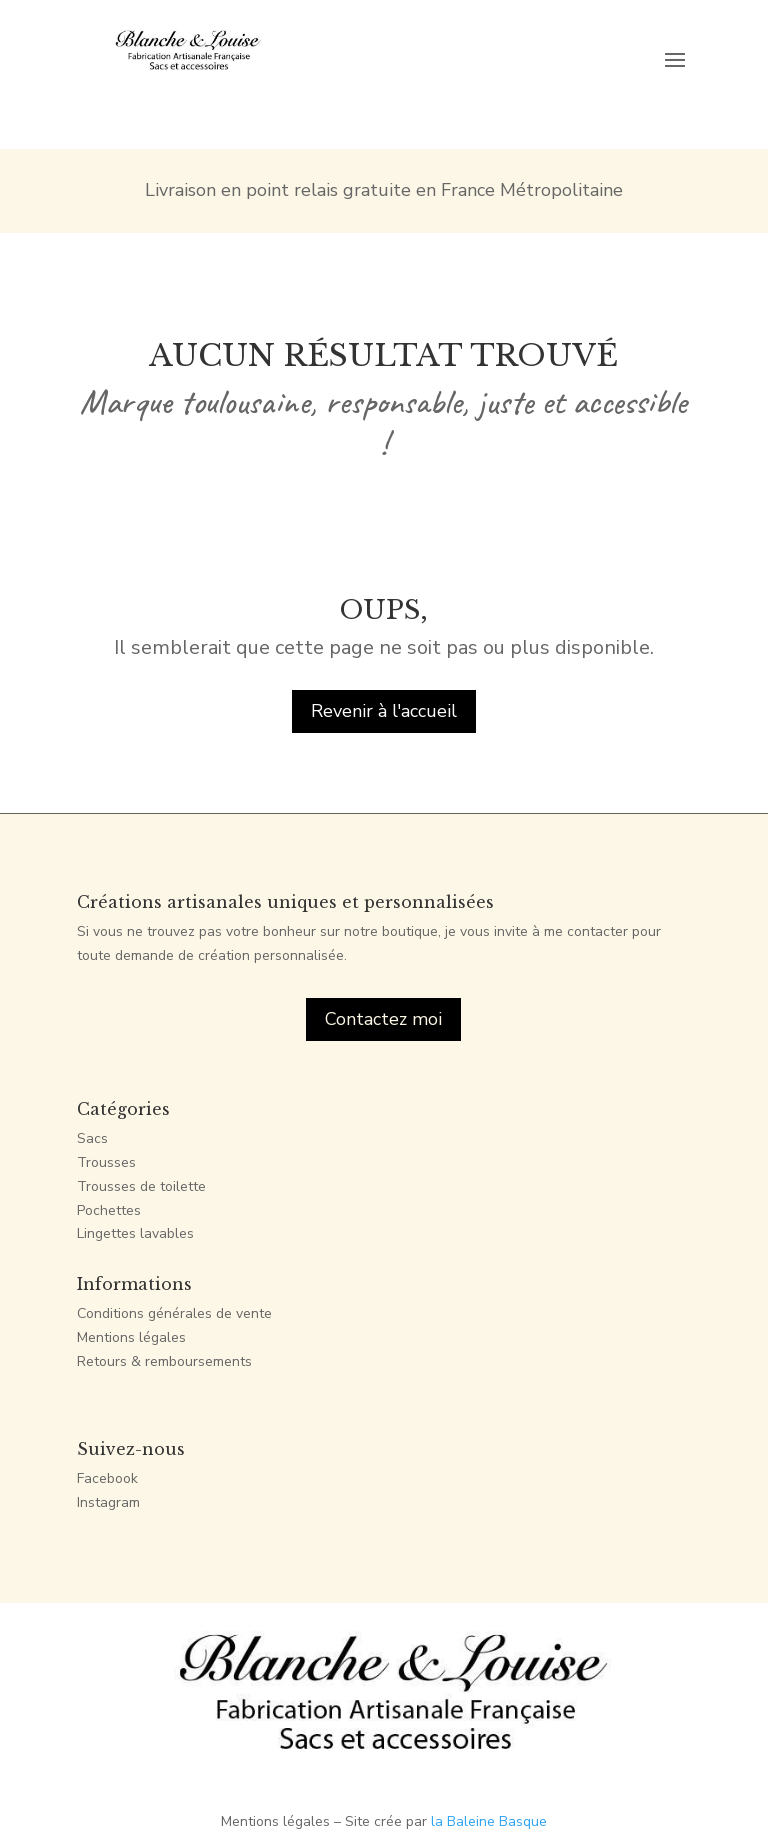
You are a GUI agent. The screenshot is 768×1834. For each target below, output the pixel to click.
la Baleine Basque (489, 1821)
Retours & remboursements (164, 1361)
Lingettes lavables (135, 1233)
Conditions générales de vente (174, 1313)
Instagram (108, 1502)
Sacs (92, 1138)
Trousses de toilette (141, 1186)
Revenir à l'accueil (384, 711)
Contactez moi (383, 1019)
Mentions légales (131, 1337)
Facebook (107, 1478)
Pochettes (109, 1210)
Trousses (106, 1162)
